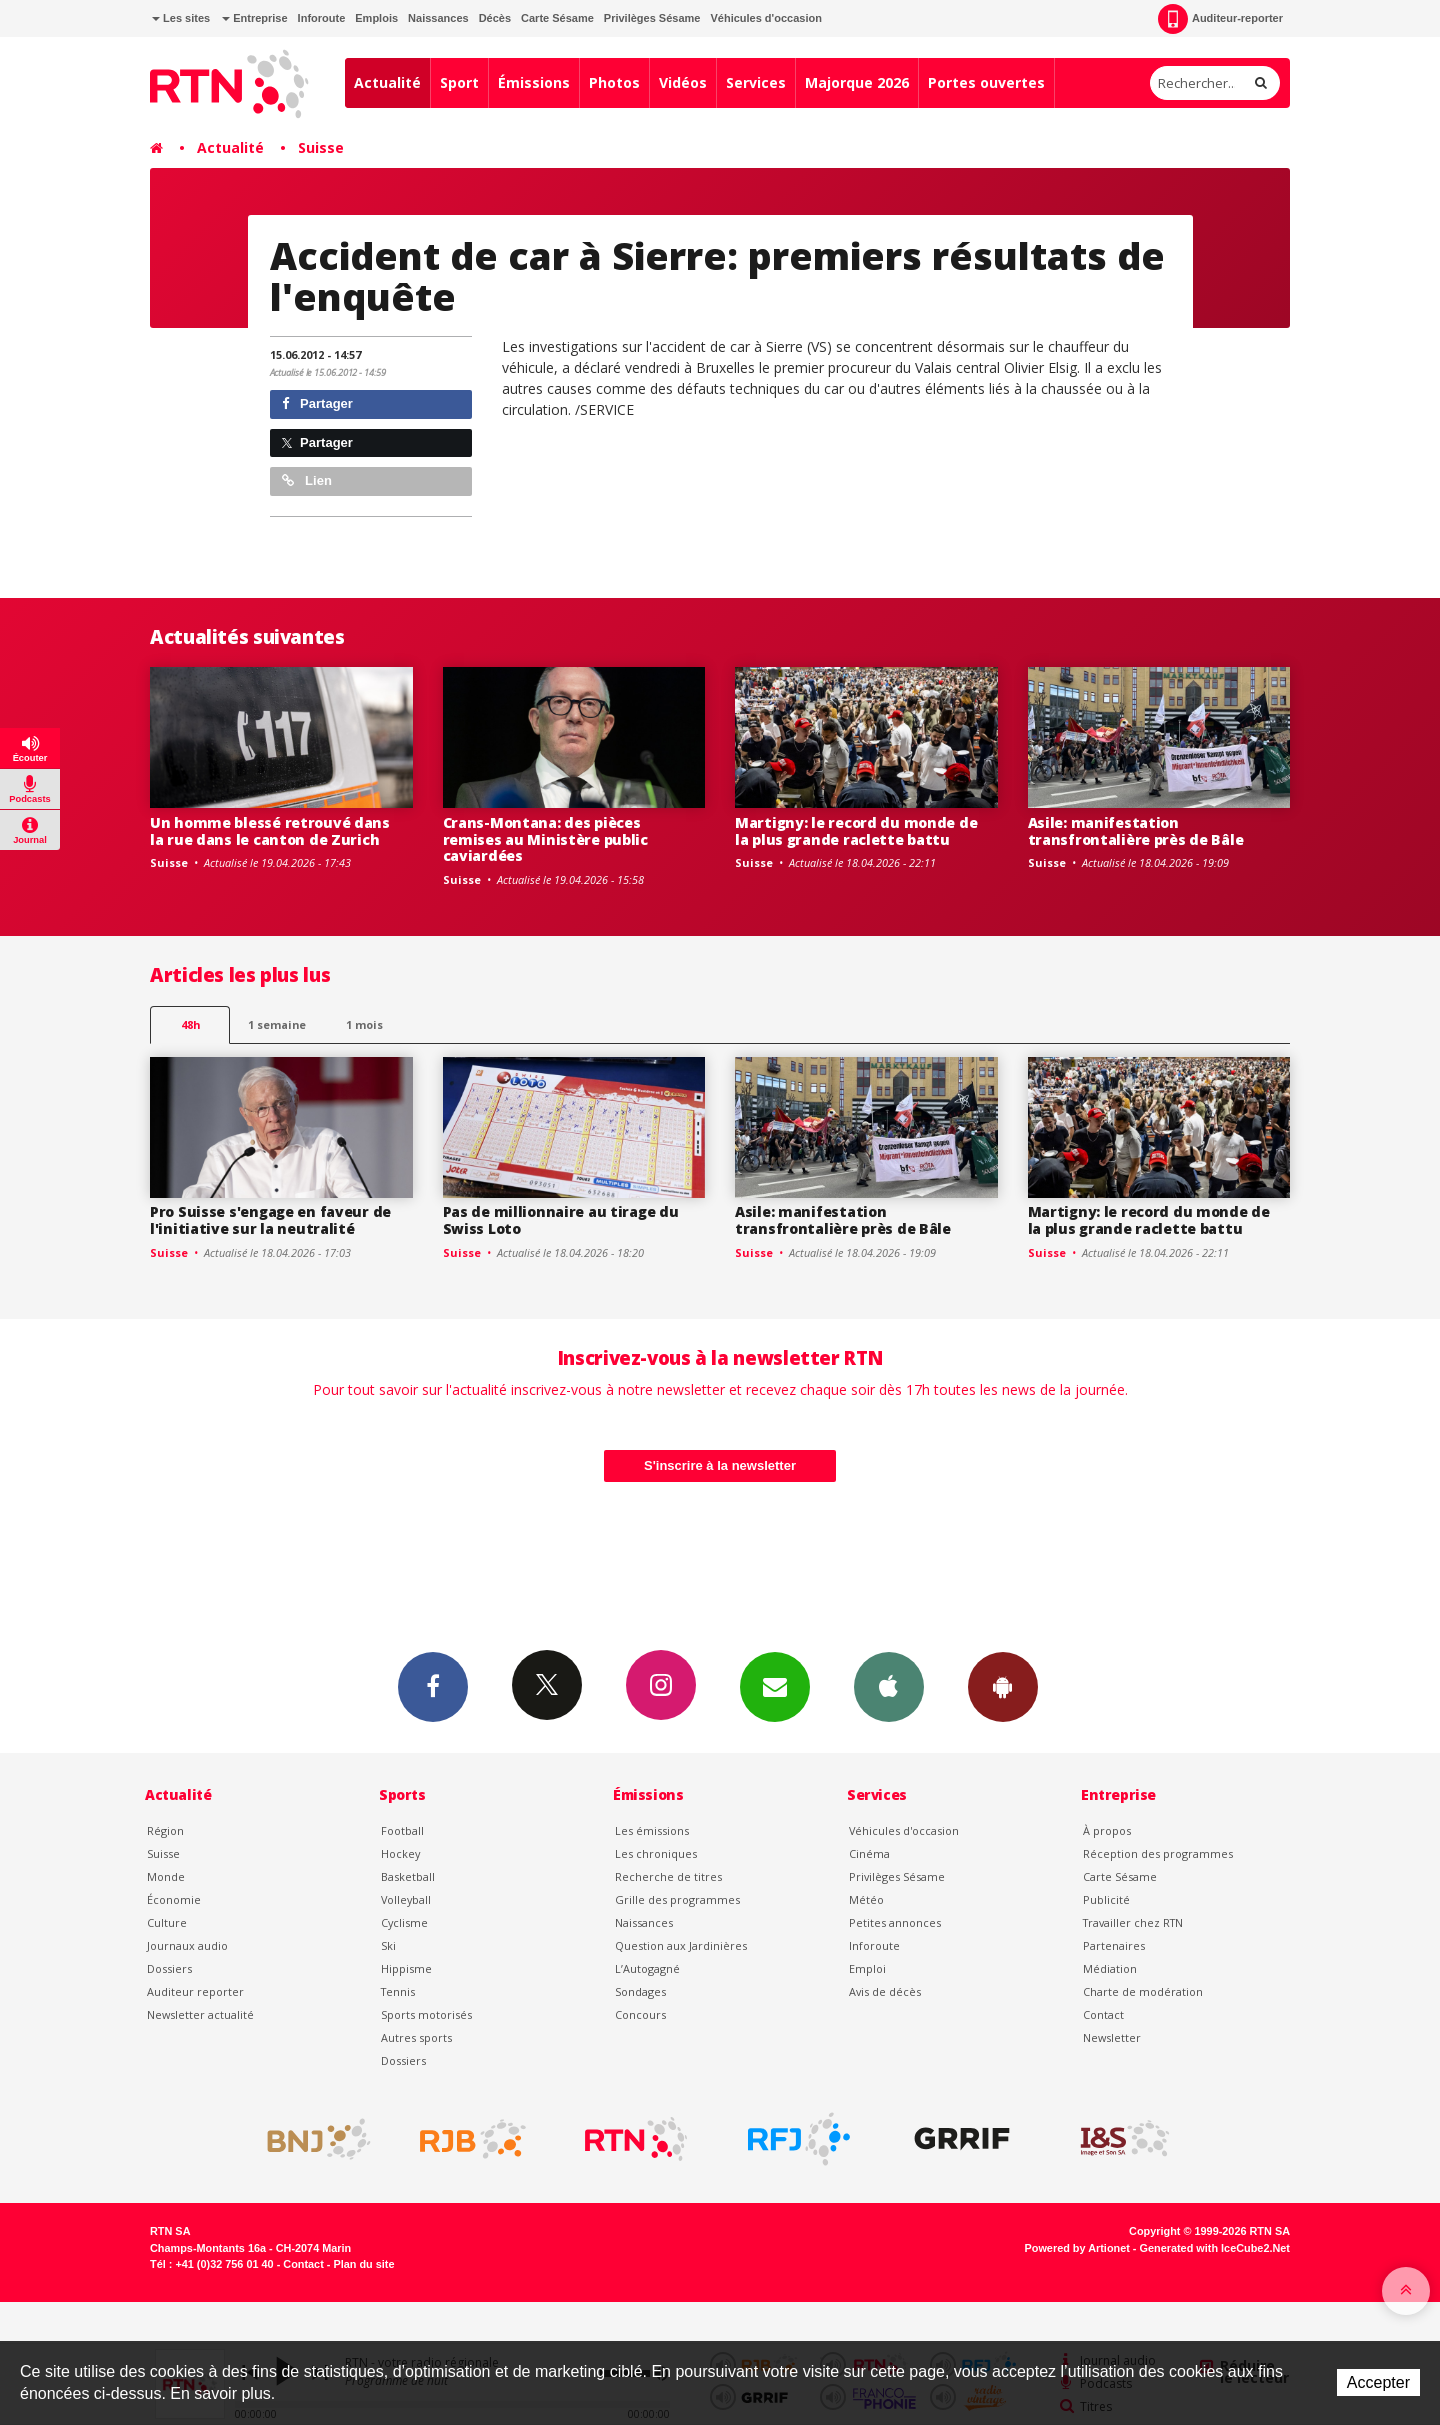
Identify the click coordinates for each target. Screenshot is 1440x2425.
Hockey (400, 1853)
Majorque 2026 (857, 82)
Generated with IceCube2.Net (1215, 2248)
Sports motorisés (426, 2014)
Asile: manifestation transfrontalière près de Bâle (1136, 831)
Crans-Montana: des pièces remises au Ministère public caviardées (545, 839)
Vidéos (683, 82)
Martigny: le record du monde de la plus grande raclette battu (856, 831)
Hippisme (406, 1968)
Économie (174, 1899)
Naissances (438, 18)
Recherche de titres (668, 1876)
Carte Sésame (557, 18)
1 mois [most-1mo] (364, 1024)
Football (402, 1830)
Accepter (1378, 2382)
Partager (317, 403)
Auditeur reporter (195, 1991)
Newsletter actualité (200, 2014)
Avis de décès (885, 1991)
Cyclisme (404, 1922)
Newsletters (775, 1686)
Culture (167, 1922)
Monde (166, 1876)
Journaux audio (187, 1945)
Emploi (867, 1968)
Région (165, 1830)
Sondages (640, 1991)
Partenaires (1114, 1945)
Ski (388, 1945)
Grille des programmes (677, 1899)
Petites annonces (895, 1922)
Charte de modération (1143, 1991)
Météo (866, 1899)
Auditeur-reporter (1220, 19)
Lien (307, 480)
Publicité (1106, 1899)
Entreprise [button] (254, 18)
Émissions (534, 82)
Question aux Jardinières (681, 1945)
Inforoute (322, 18)
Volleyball (406, 1899)
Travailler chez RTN (1133, 1922)
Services (756, 82)
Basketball (408, 1876)
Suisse (321, 147)
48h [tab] (190, 1024)
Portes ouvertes (986, 82)
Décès (495, 18)
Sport (459, 82)
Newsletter (1112, 2037)
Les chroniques (656, 1853)
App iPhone (889, 1686)
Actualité (387, 82)
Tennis (398, 1991)
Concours (640, 2014)
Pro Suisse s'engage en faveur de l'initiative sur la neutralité (270, 1220)
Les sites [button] (181, 18)
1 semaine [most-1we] (277, 1024)
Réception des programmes (1158, 1853)
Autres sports (416, 2037)
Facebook (433, 1686)
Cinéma (869, 1853)
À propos (1107, 1830)
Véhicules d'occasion (765, 18)
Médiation (1110, 1968)
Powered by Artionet (1077, 2248)
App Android (1003, 1686)
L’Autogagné (647, 1968)
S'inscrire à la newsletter (720, 1465)
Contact (1103, 2014)
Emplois (376, 18)
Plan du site (363, 2264)
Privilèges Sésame (652, 18)
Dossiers (169, 1968)
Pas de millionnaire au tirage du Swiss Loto (561, 1220)
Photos (614, 82)
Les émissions (652, 1830)
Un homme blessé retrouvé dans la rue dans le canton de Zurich (270, 831)
